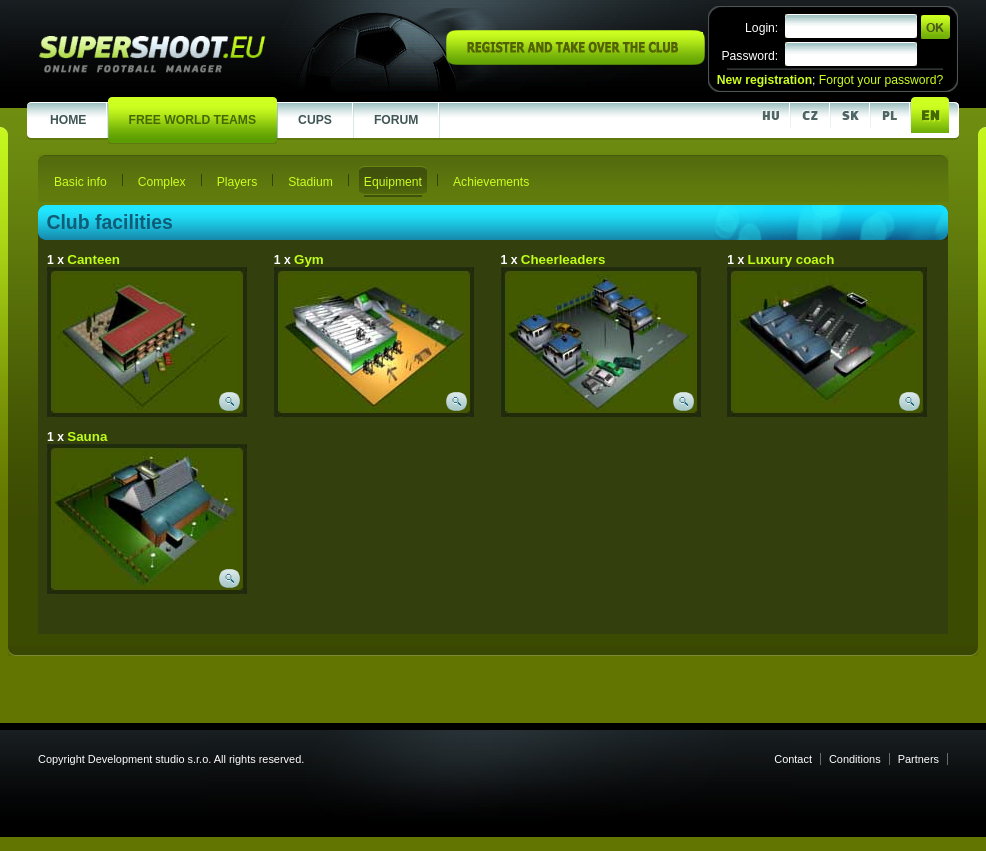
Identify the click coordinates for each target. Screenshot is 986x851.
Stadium (310, 182)
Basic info (80, 182)
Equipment (393, 182)
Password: (749, 56)
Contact (793, 759)
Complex (162, 182)
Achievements (491, 182)
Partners (918, 759)
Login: (761, 28)
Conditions (855, 759)
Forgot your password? (881, 80)
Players (237, 182)
